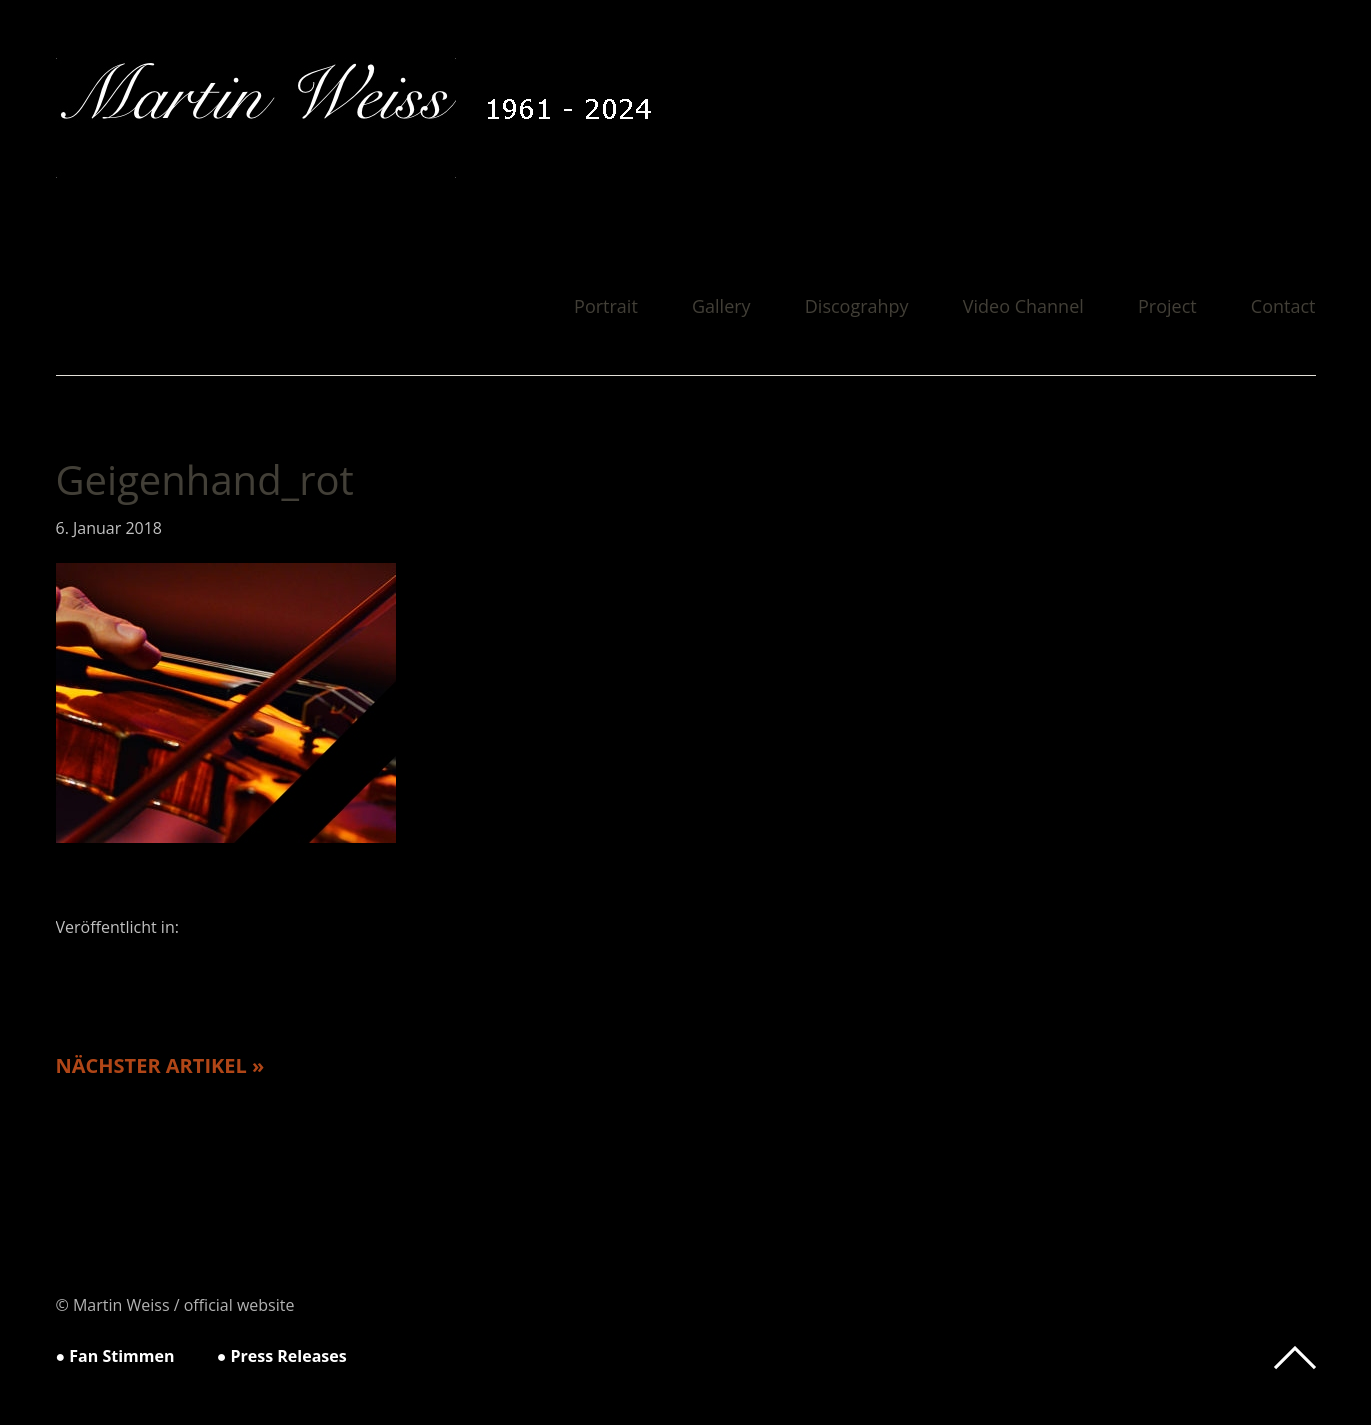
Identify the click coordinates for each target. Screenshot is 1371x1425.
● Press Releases (282, 1356)
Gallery (721, 307)
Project (1167, 307)
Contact (1283, 307)
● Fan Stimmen (115, 1356)
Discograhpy (857, 307)
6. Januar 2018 (109, 528)
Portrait (606, 307)
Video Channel (1023, 307)
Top (1295, 1358)
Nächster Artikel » (160, 1065)
